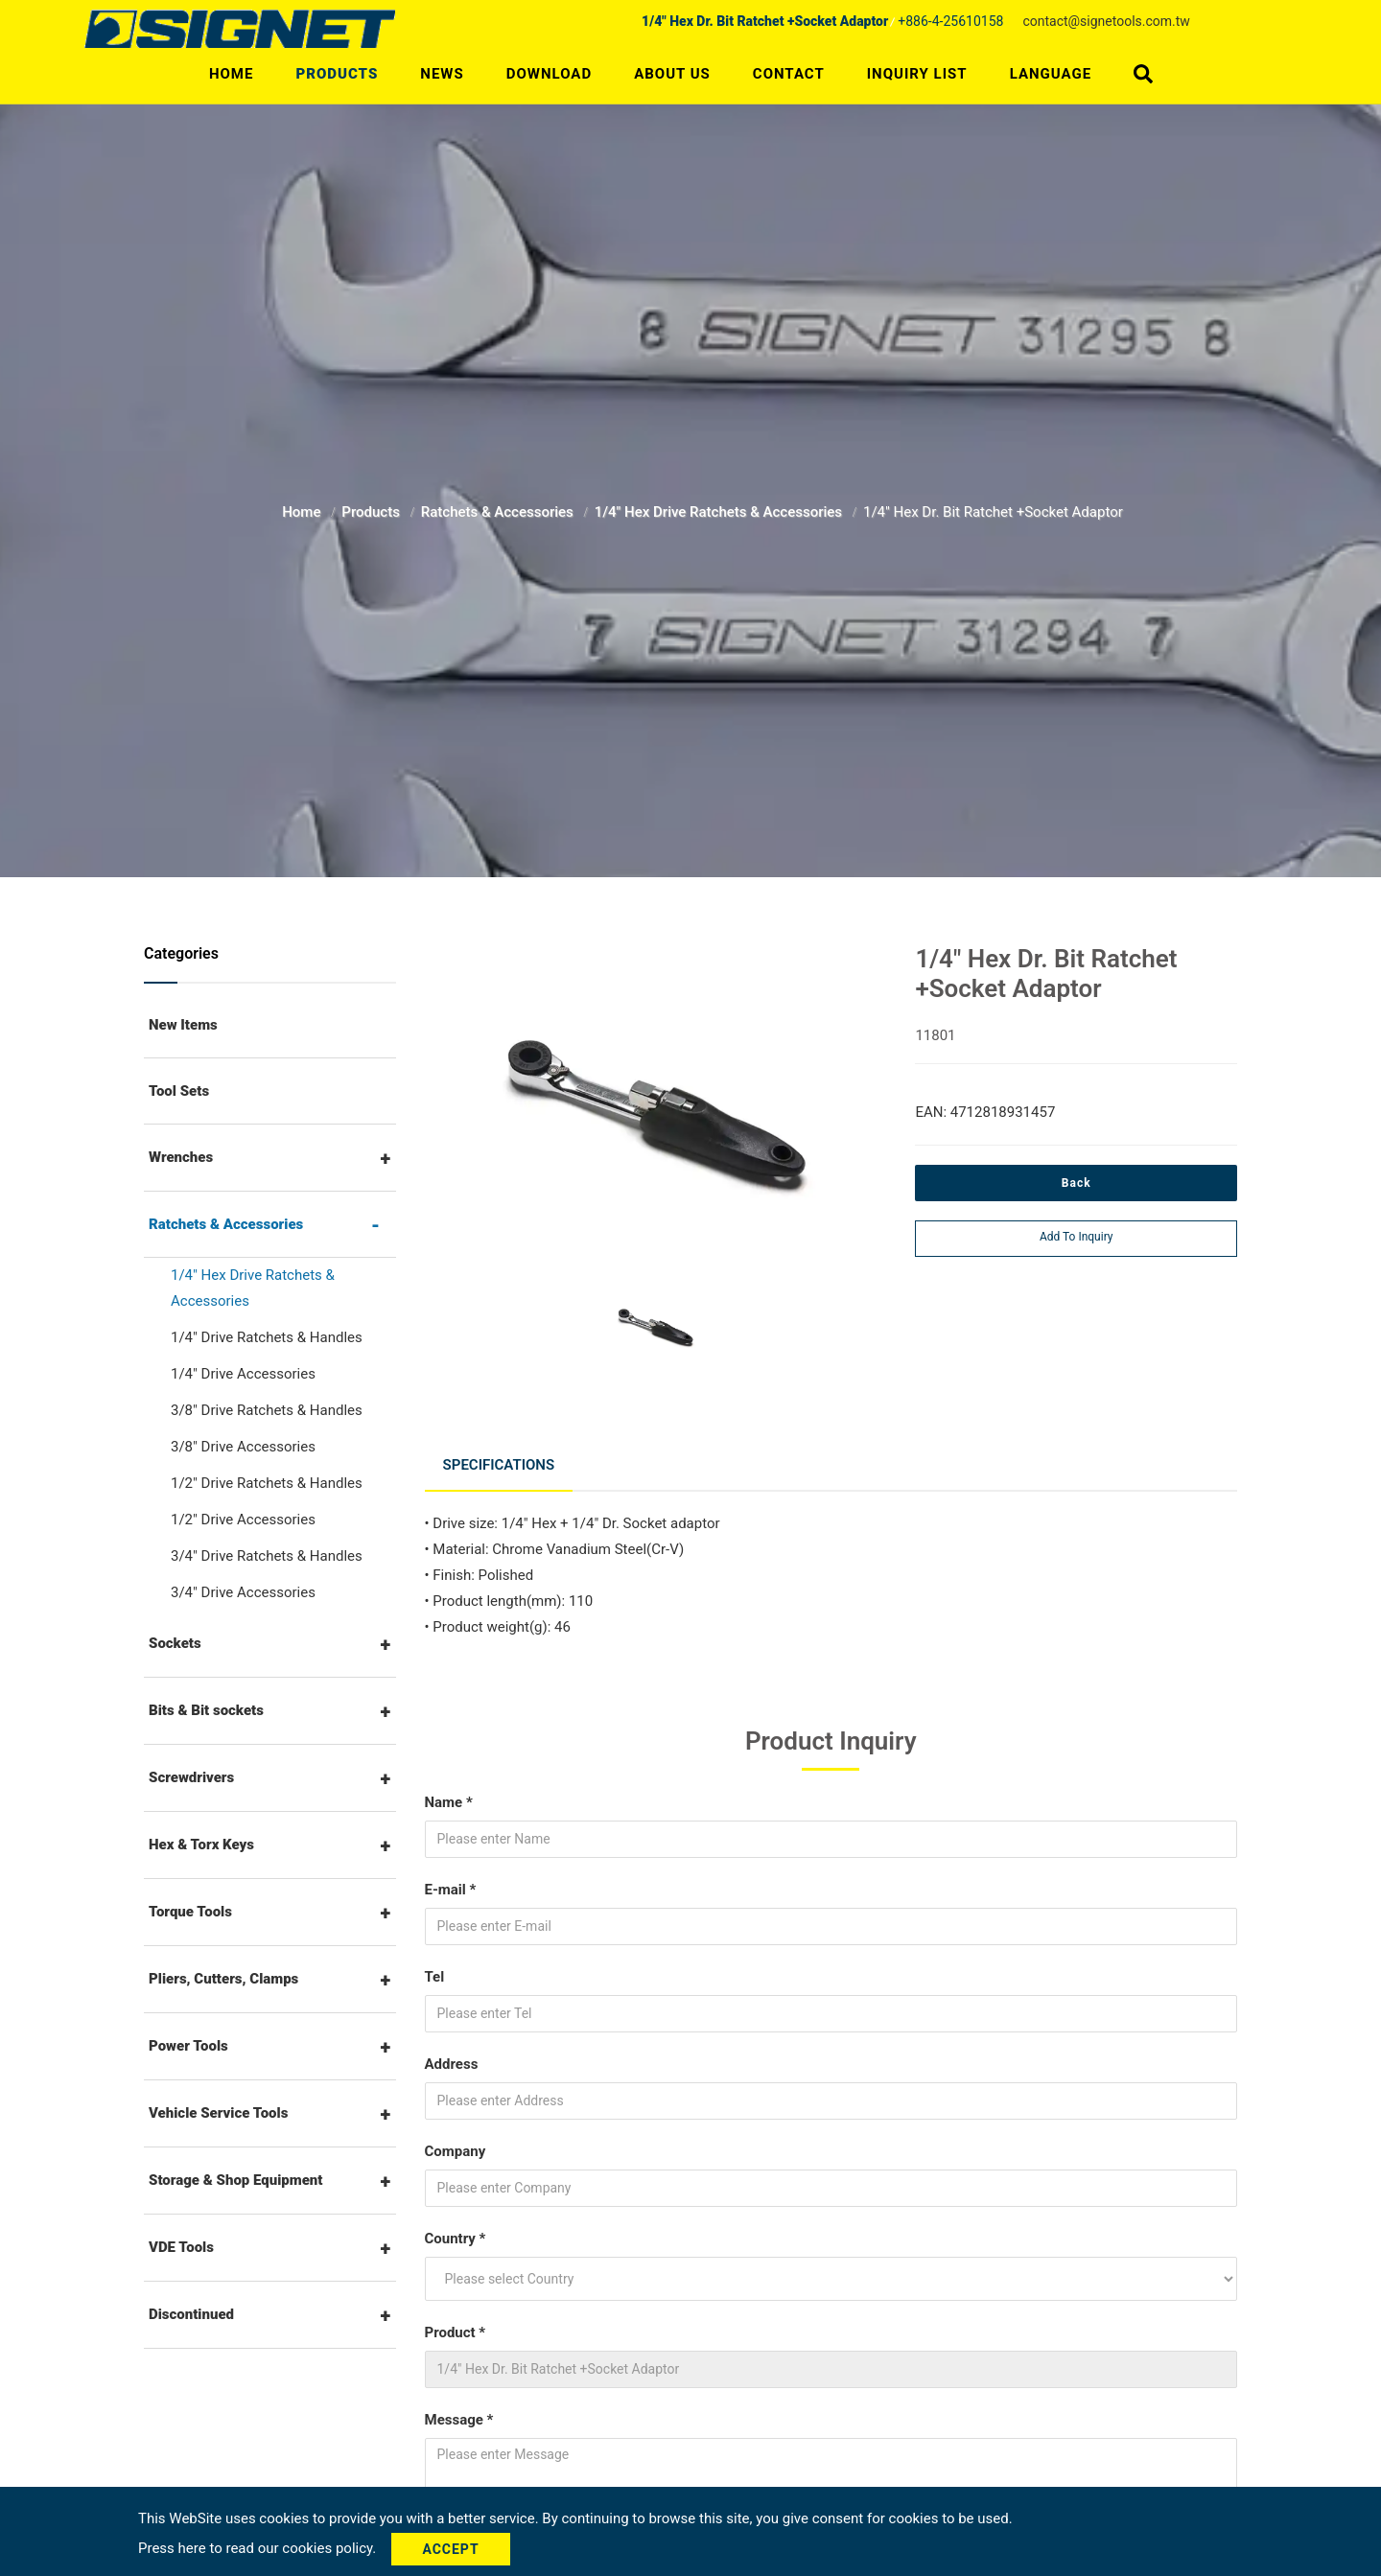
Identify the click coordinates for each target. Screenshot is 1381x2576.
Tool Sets (179, 1091)
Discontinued (191, 2314)
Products (336, 73)
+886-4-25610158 (950, 21)
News (441, 73)
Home (231, 73)
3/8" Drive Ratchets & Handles (267, 1410)
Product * (455, 2328)
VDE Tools (181, 2247)
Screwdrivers (191, 1777)
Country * (455, 2234)
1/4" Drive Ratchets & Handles (267, 1337)
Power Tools (188, 2045)
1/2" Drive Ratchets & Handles (267, 1483)
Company (455, 2147)
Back (1076, 1183)
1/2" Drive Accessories (243, 1519)
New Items (183, 1024)
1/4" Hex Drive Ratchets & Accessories (720, 512)
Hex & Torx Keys (201, 1844)
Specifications (499, 1463)
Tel (435, 1973)
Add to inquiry (1076, 1236)
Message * (459, 2416)
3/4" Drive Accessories (243, 1592)
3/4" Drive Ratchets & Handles (267, 1556)
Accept (453, 2549)
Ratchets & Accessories (499, 512)
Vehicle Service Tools (218, 2113)
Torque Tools (190, 1911)
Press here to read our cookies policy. (259, 2548)
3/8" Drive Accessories (243, 1446)
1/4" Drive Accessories (243, 1373)
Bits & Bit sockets (206, 1710)
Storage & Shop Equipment (236, 2180)
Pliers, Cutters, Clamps (223, 1978)
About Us (672, 73)
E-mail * (451, 1885)
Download (549, 73)
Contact (789, 73)
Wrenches (181, 1157)
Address (452, 2060)
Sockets (175, 1643)
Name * (449, 1798)
